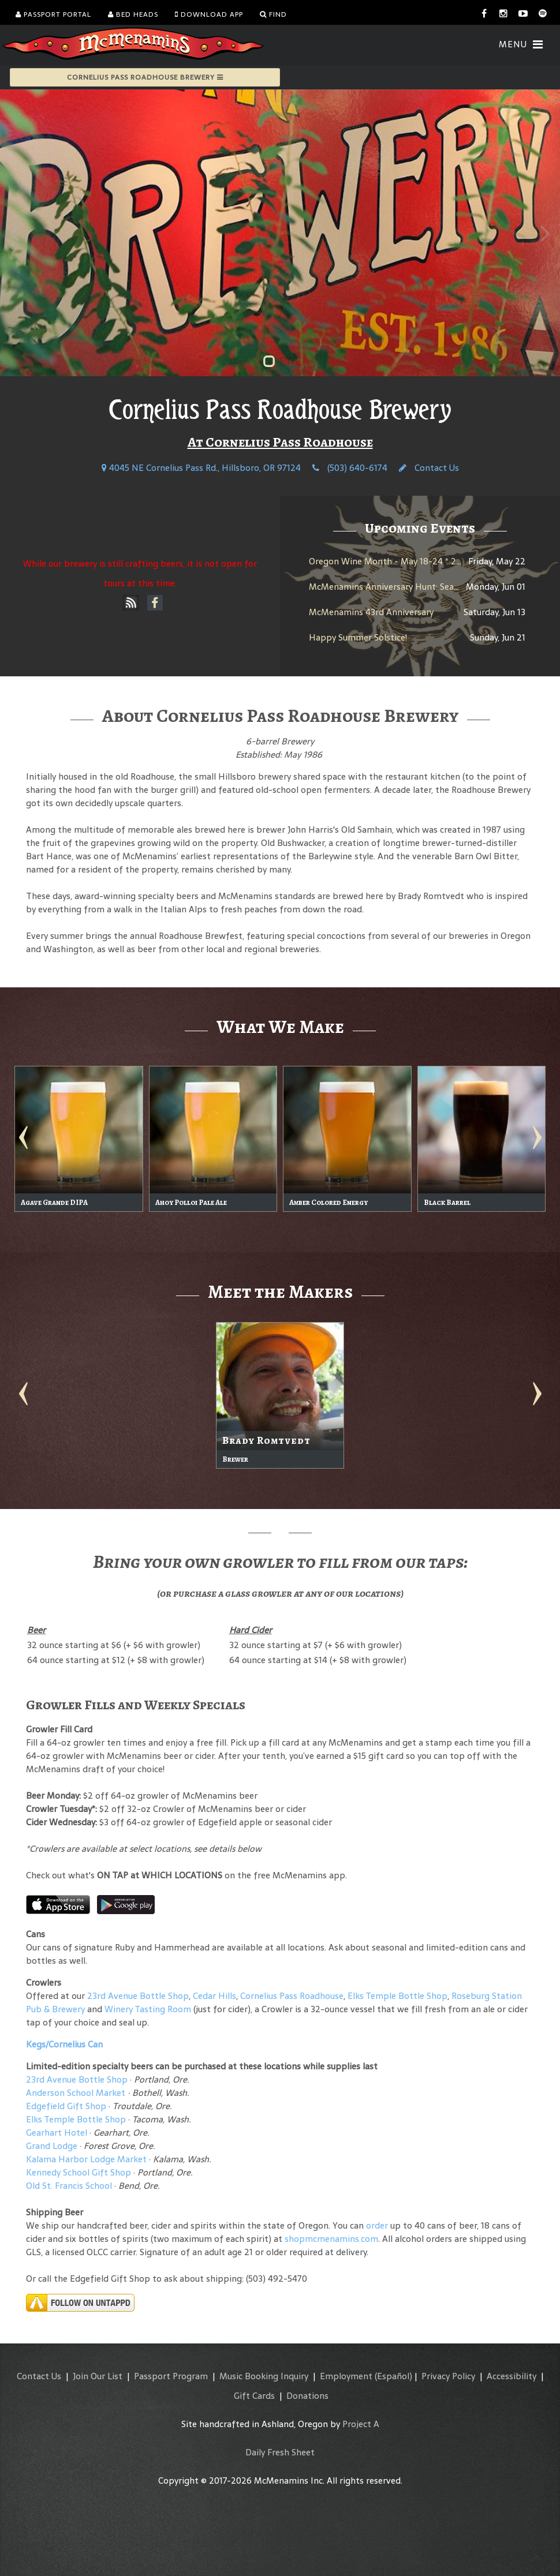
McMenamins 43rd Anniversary (371, 612)
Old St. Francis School (69, 2185)
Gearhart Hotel (56, 2132)
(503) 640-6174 (349, 467)
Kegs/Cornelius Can (64, 2044)
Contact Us (429, 467)
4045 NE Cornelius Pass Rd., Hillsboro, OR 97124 (201, 467)
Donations (307, 2395)
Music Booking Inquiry (263, 2376)
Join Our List (97, 2376)
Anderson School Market (75, 2092)
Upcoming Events (420, 528)
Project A (360, 2424)
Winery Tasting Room (147, 2009)
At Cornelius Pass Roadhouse (280, 442)
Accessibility (511, 2376)
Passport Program (171, 2376)
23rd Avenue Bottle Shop (138, 1996)
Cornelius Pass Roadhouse (292, 1996)
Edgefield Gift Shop (66, 2106)
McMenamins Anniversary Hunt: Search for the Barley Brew (428, 586)
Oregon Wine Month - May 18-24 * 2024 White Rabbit (419, 561)
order (377, 2225)
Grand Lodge (51, 2146)
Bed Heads (133, 14)
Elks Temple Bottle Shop (397, 1996)
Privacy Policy (448, 2376)
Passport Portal (53, 14)
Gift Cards (254, 2395)
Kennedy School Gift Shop (78, 2172)
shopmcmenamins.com (331, 2238)
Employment (346, 2376)
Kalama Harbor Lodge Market (87, 2159)
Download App (209, 14)
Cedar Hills (214, 1996)
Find (273, 14)
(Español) (393, 2376)
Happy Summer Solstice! (358, 637)
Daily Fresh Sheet (280, 2452)
